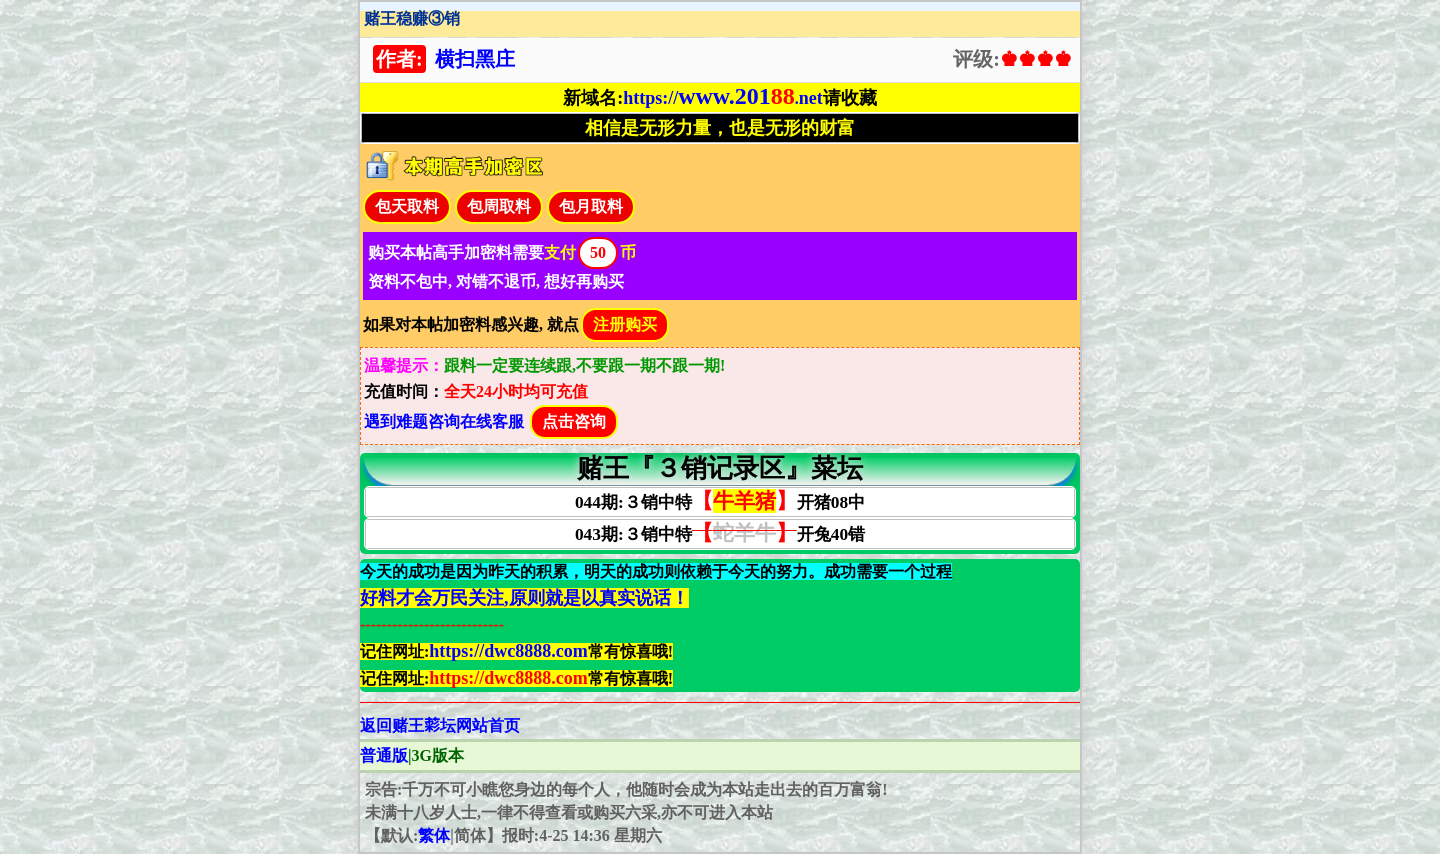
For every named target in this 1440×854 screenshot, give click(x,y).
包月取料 (591, 206)
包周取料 (499, 206)
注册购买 (625, 324)
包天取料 (407, 206)
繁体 (434, 835)
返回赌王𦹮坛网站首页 (440, 725)
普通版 (384, 755)
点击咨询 (574, 421)
